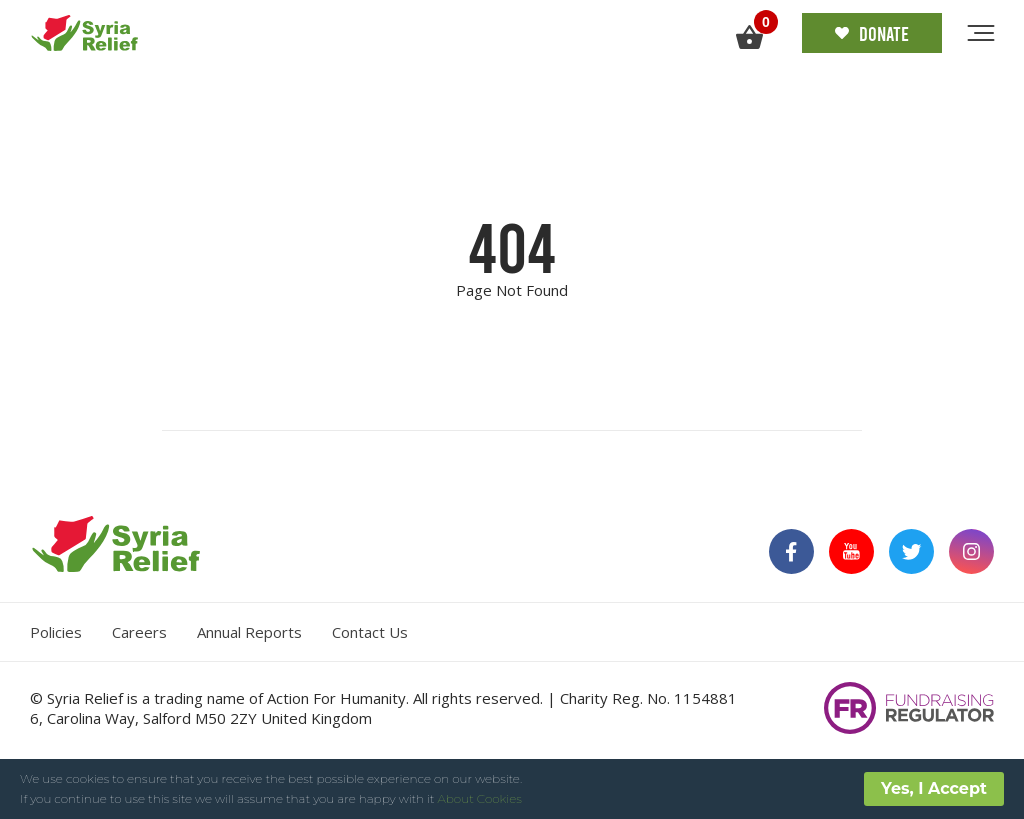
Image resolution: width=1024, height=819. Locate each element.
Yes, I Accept (934, 788)
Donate (872, 33)
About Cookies (480, 798)
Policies (56, 632)
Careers (139, 632)
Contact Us (370, 632)
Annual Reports (249, 632)
